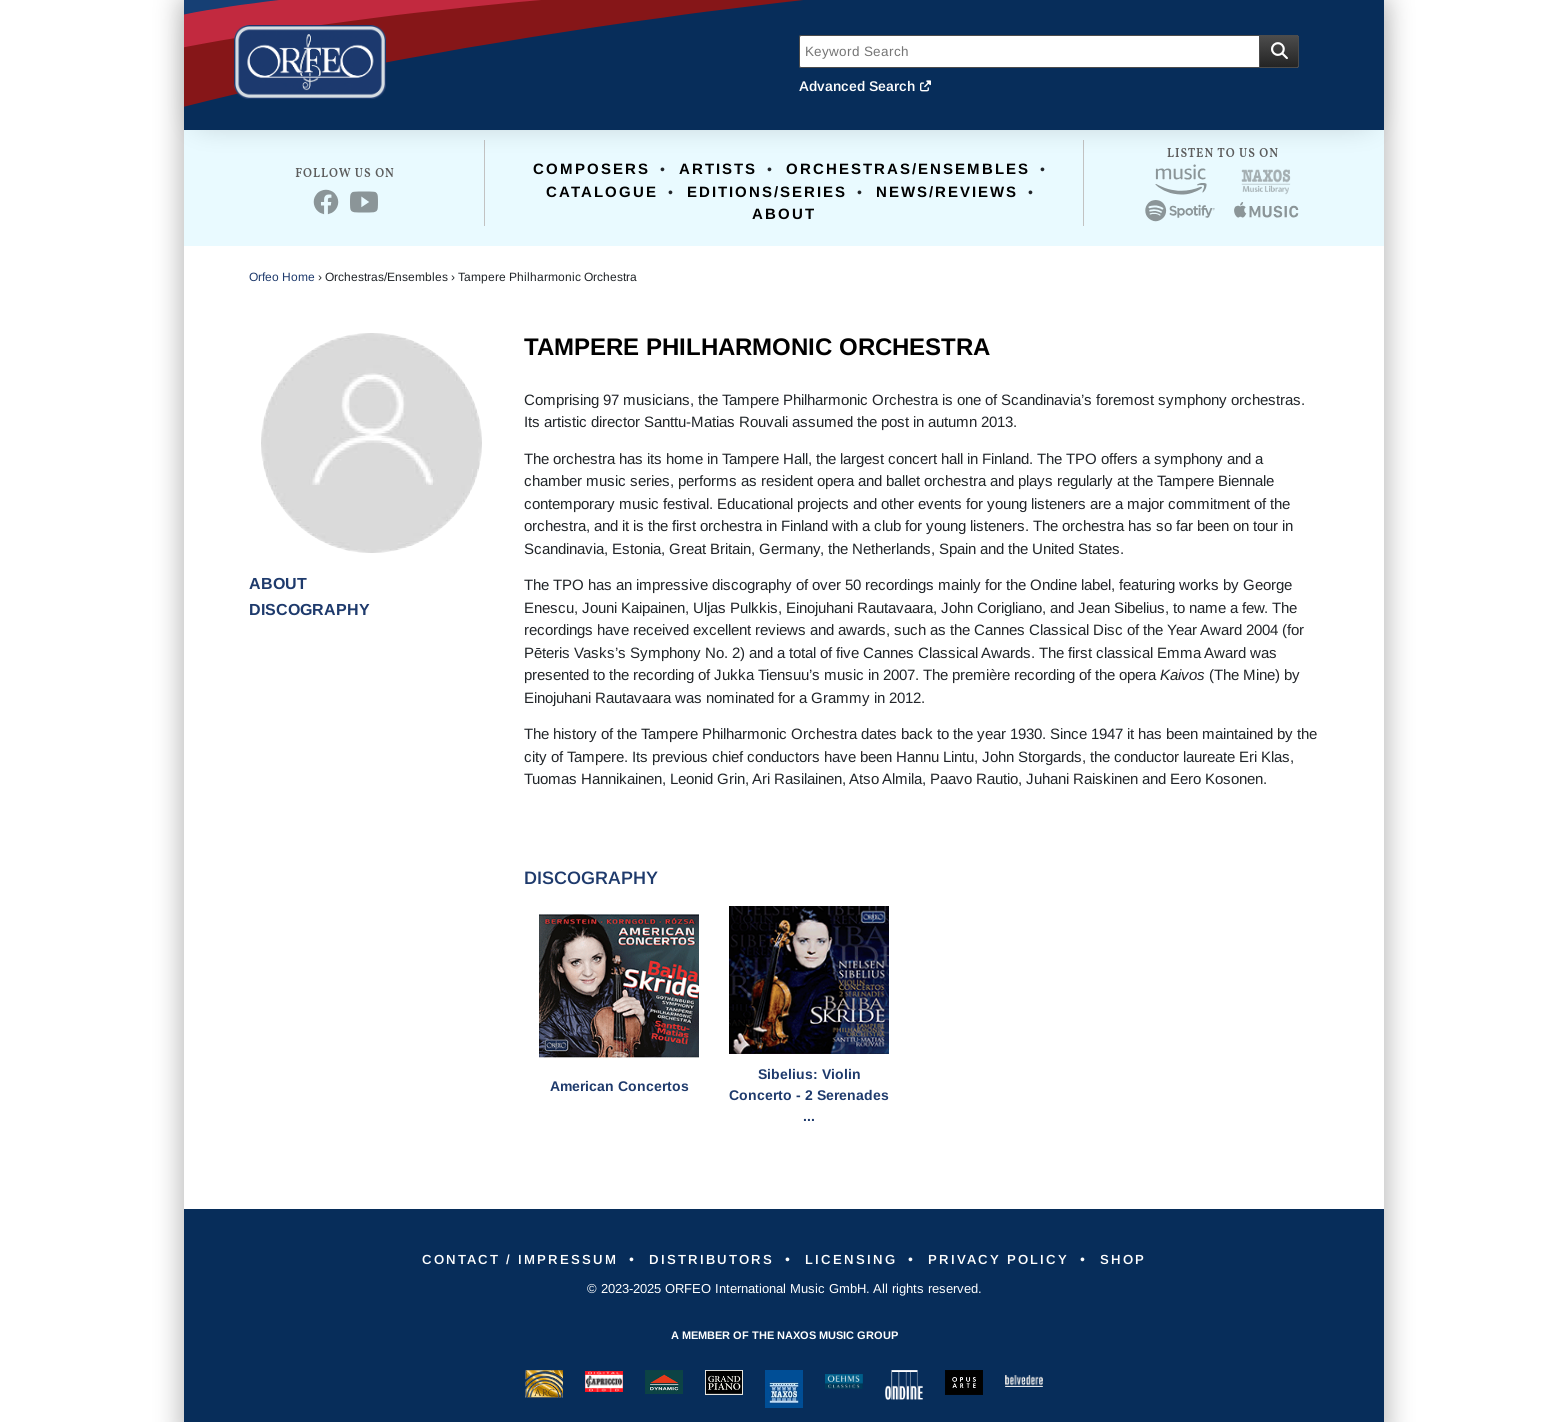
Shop (1145, 1259)
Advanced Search (866, 86)
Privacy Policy (1011, 1259)
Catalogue (602, 191)
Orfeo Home (282, 277)
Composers (591, 168)
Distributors (704, 1259)
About (784, 213)
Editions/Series (767, 191)
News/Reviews (947, 191)
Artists (718, 168)
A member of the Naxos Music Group (784, 1335)
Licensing (854, 1259)
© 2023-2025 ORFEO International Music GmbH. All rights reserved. (784, 1288)
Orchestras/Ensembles (908, 168)
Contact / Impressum (500, 1259)
